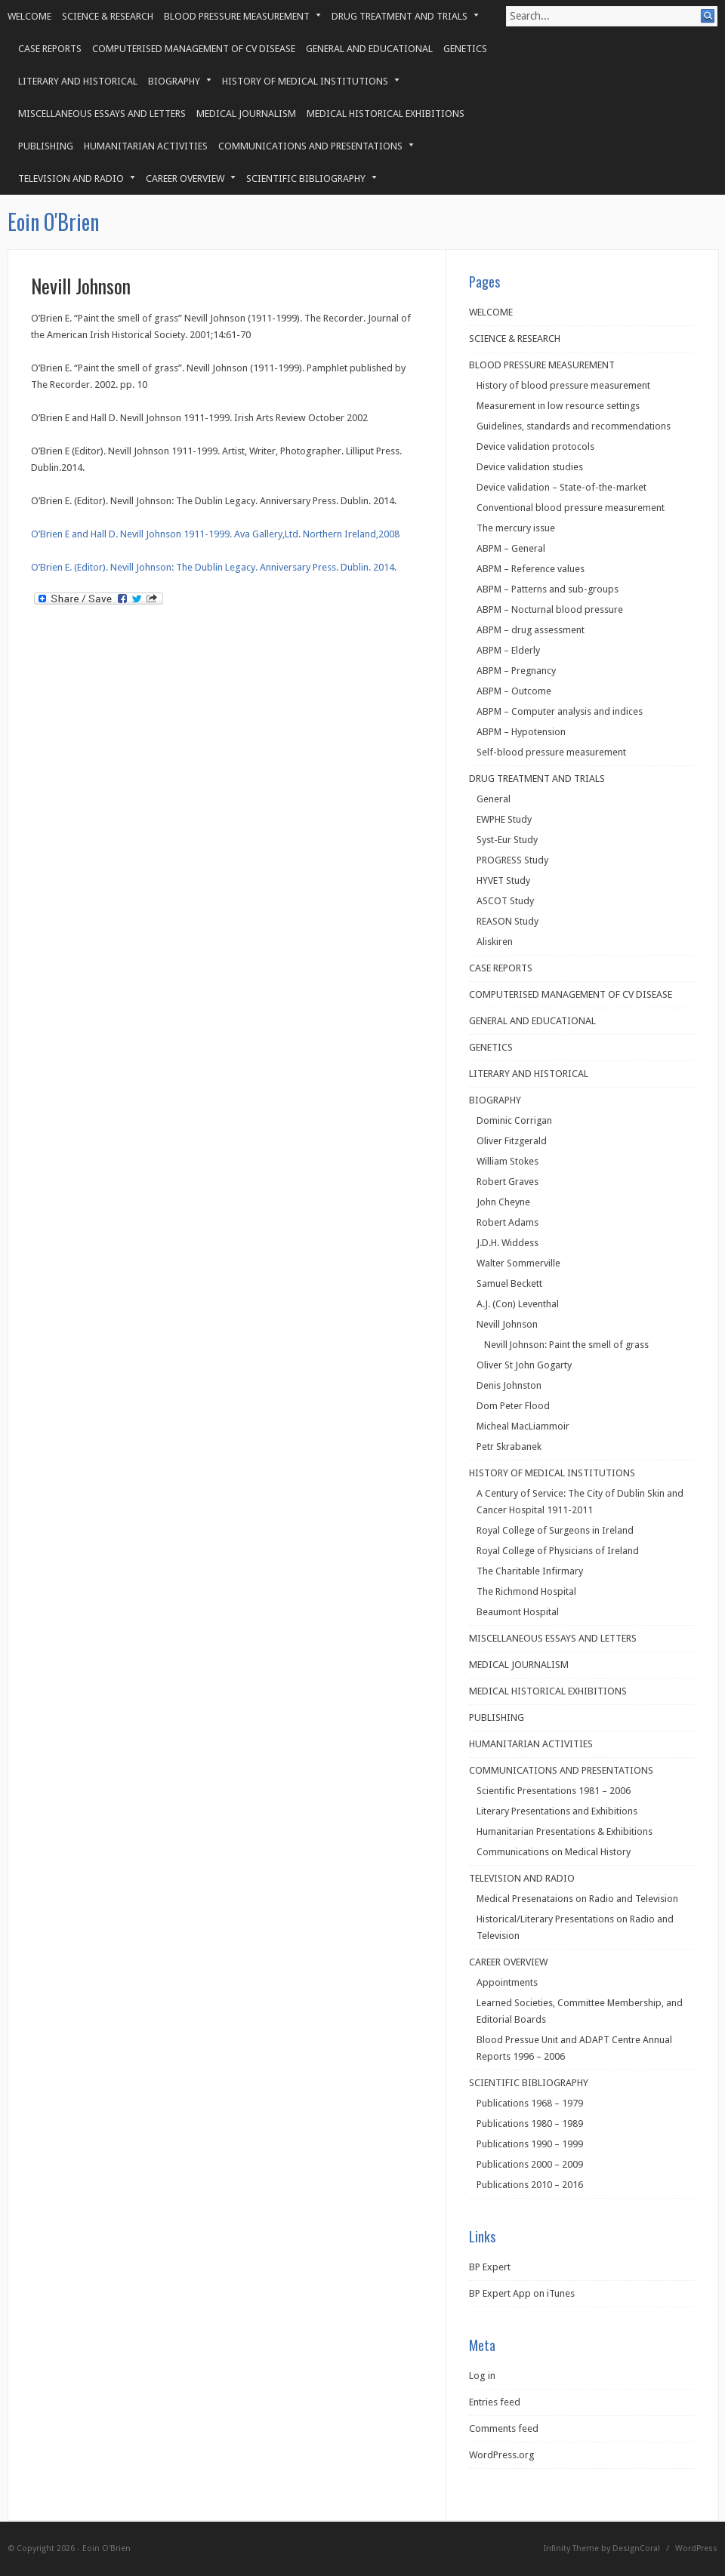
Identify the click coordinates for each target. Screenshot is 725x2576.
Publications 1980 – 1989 (530, 2123)
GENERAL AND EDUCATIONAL (369, 48)
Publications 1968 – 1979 (530, 2103)
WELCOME (29, 16)
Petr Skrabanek (509, 1446)
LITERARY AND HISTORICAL (77, 81)
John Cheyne (503, 1202)
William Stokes (507, 1161)
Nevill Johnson (507, 1324)
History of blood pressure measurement (563, 385)
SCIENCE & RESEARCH (107, 16)
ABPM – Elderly (508, 650)
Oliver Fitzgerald (512, 1140)
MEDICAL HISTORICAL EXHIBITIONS (385, 113)
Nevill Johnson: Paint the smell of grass (566, 1344)
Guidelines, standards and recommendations (574, 426)
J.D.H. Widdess (507, 1242)
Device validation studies (530, 466)
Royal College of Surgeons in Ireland (555, 1530)
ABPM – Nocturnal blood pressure (550, 609)
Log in (482, 2375)
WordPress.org (502, 2455)
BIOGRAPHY (174, 81)
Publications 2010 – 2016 (530, 2184)
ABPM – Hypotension (521, 731)
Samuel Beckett (509, 1283)
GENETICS (465, 48)
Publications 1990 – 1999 (530, 2144)
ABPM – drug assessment (531, 630)
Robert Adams (507, 1222)
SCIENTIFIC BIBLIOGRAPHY (306, 178)
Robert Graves (507, 1181)
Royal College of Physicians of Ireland (558, 1550)
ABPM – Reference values (531, 568)
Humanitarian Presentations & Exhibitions (564, 1831)
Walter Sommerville (518, 1263)
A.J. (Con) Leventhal (518, 1304)
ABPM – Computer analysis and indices (560, 711)
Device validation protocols (535, 446)
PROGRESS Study (512, 860)
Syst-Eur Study (507, 839)
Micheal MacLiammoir (523, 1426)
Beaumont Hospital (518, 1611)
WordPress (696, 2548)
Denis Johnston (509, 1385)
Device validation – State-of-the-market (561, 487)
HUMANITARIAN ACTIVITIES (146, 146)
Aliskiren (495, 941)
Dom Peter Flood (513, 1405)
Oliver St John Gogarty (524, 1365)
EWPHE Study (504, 819)
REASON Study (507, 921)
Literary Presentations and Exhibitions (557, 1811)
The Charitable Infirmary (530, 1571)
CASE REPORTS (50, 48)
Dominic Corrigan (514, 1120)
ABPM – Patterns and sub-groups (548, 589)
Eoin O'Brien (53, 221)
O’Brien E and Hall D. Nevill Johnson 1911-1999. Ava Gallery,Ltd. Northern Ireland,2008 (215, 534)
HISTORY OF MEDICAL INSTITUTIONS (305, 81)
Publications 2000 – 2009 (530, 2164)
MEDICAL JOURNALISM (246, 113)
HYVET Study (503, 880)
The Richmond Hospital (526, 1591)
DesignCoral (636, 2548)
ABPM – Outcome (514, 691)
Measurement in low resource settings (558, 405)
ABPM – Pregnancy (516, 670)
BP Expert (490, 2267)
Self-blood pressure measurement (551, 752)
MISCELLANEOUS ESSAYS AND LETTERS (102, 113)
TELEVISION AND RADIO (71, 178)
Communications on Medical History (554, 1851)
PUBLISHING (45, 146)
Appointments (507, 1982)
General (494, 799)
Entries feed (494, 2402)
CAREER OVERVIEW (185, 178)
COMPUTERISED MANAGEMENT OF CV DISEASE (193, 48)
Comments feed (503, 2428)
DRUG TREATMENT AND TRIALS (400, 16)
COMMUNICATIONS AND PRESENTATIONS (311, 146)
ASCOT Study (505, 900)
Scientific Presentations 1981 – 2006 (554, 1790)
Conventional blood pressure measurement (571, 507)
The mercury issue (516, 528)
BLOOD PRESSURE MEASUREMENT (237, 16)
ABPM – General (511, 548)
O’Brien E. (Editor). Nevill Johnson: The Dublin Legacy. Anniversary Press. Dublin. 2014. (213, 567)
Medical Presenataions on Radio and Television (577, 1898)
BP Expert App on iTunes (522, 2293)
